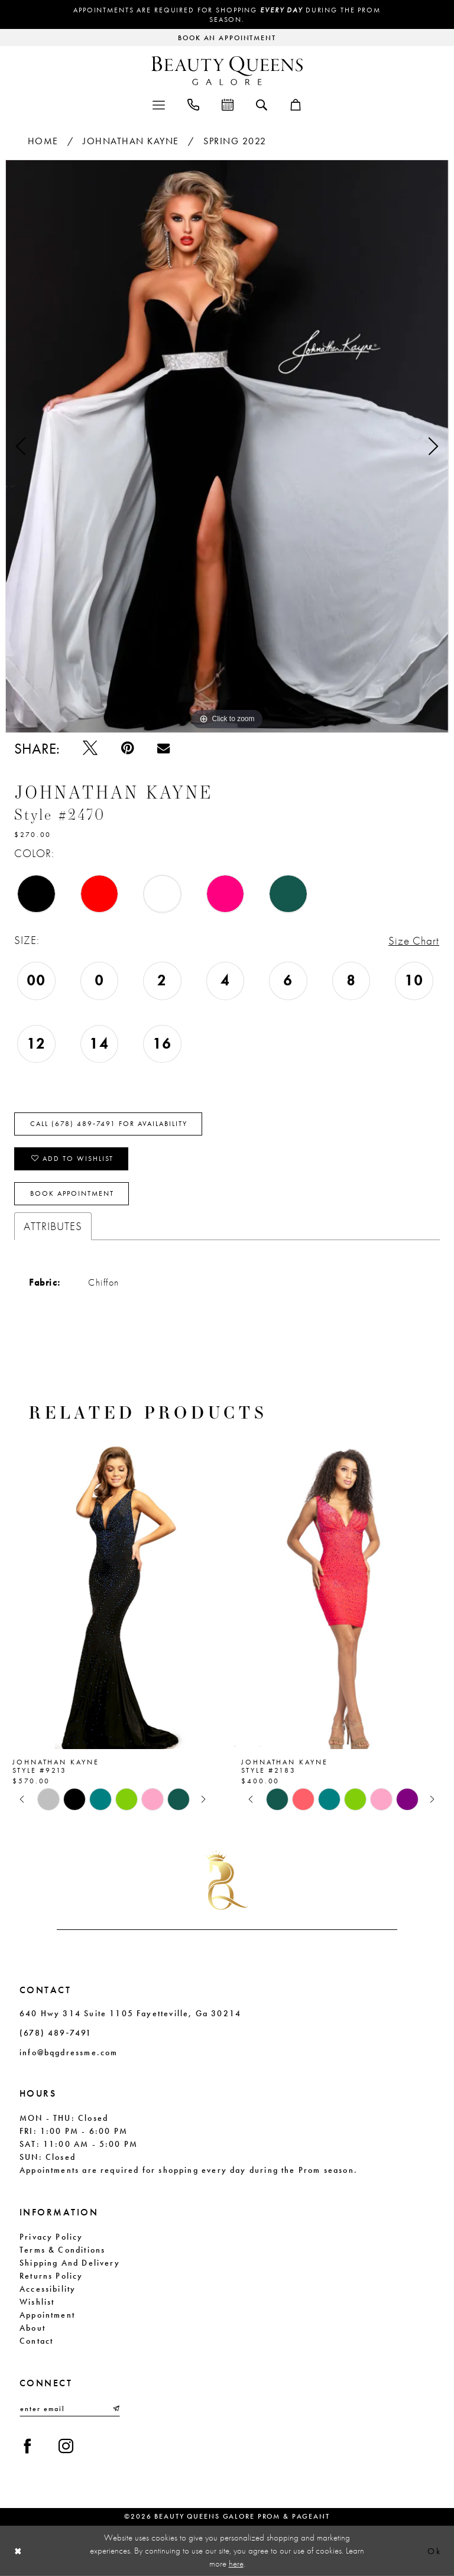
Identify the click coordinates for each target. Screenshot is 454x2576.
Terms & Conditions (62, 2249)
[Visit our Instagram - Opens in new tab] (66, 2446)
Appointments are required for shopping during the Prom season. (227, 14)
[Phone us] (193, 104)
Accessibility (48, 2288)
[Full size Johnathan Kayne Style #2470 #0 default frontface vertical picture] (227, 446)
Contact (36, 2340)
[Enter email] (70, 2408)
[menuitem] (158, 104)
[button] (158, 104)
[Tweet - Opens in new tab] (90, 748)
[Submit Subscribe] (115, 2408)
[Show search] (261, 104)
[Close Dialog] (18, 2551)
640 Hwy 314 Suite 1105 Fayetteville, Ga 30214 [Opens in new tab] (130, 2013)
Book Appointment (72, 1193)
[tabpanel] (227, 446)
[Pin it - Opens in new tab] (127, 748)
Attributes (53, 1226)
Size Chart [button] (413, 940)
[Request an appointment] (227, 37)
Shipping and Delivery (70, 2262)
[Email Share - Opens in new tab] (163, 748)
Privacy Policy (51, 2236)
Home (43, 141)
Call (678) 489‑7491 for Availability (108, 1123)
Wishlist (37, 2301)
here (236, 2563)
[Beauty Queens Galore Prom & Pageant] (227, 70)
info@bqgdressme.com (69, 2052)
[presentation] (112, 1592)
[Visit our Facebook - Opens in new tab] (27, 2446)
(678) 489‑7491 (56, 2032)
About (33, 2327)
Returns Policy (51, 2275)
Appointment (47, 2314)
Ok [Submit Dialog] (434, 2551)
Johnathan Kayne (131, 141)
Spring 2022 (235, 141)
